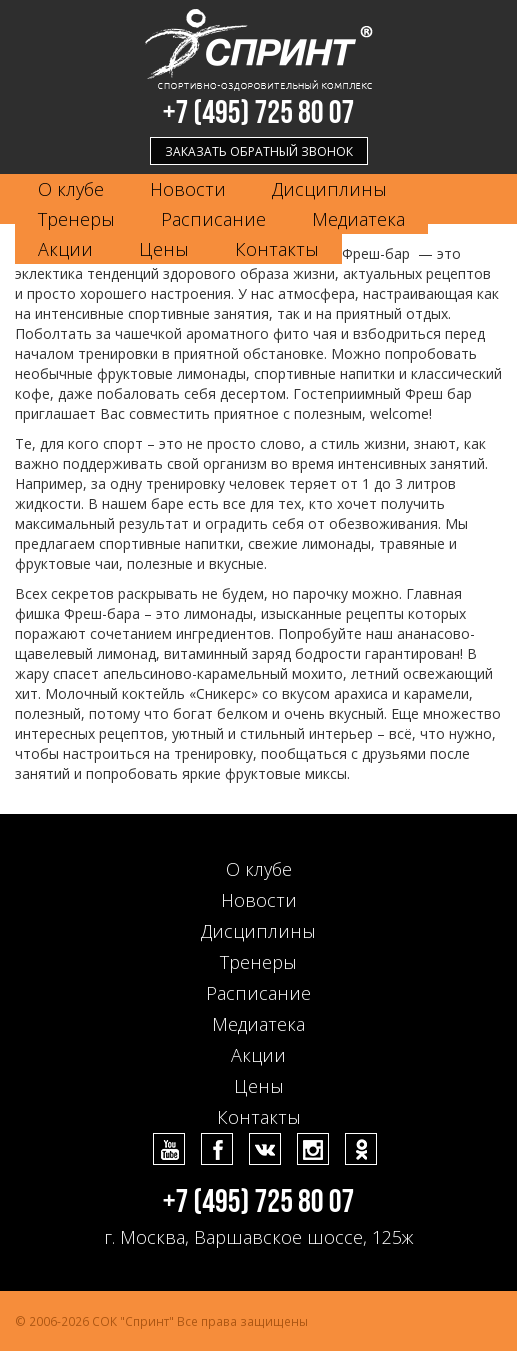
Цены (164, 249)
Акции (65, 249)
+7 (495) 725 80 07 (259, 113)
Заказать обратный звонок (259, 151)
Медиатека (358, 219)
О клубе (71, 189)
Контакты (277, 249)
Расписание (213, 219)
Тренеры (76, 219)
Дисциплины (329, 189)
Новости (188, 189)
